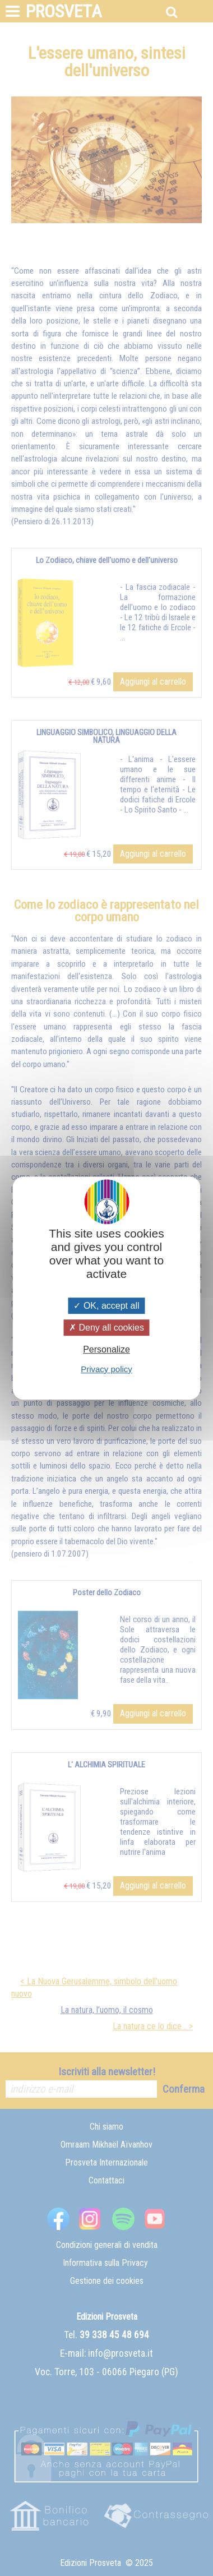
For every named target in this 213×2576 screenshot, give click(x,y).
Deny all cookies (106, 1327)
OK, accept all (106, 1305)
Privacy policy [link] (106, 1369)
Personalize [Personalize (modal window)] (106, 1350)
